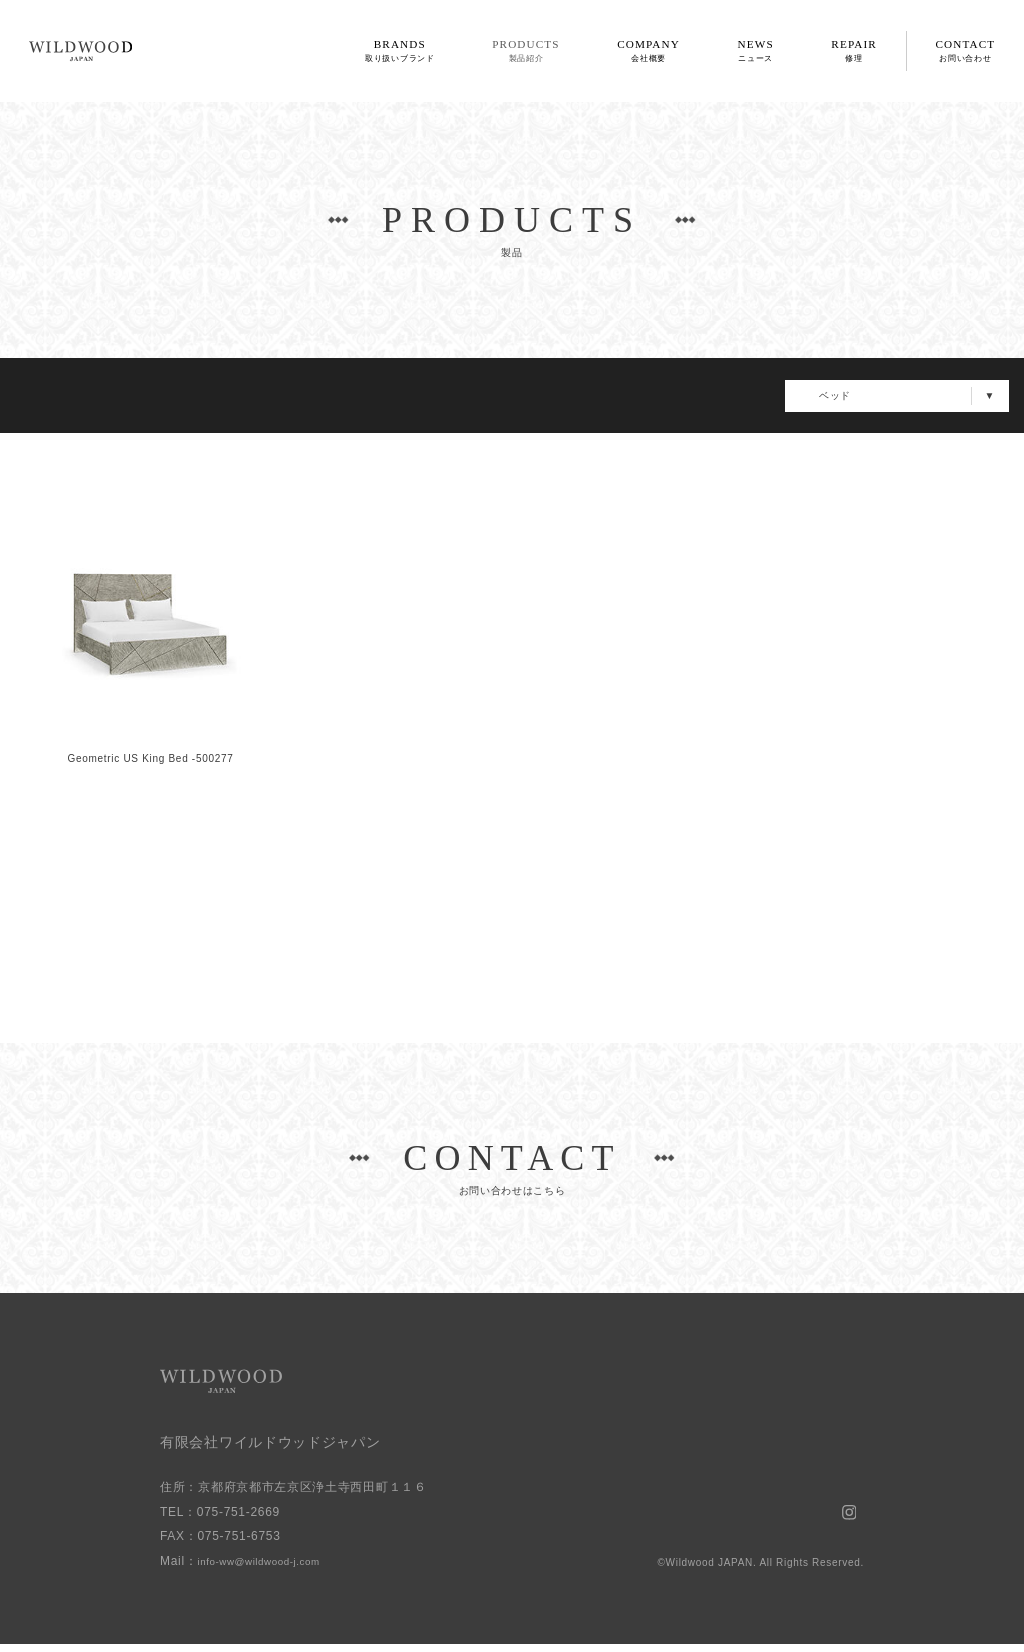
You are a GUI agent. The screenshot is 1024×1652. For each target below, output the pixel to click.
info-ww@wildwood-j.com (273, 1568)
